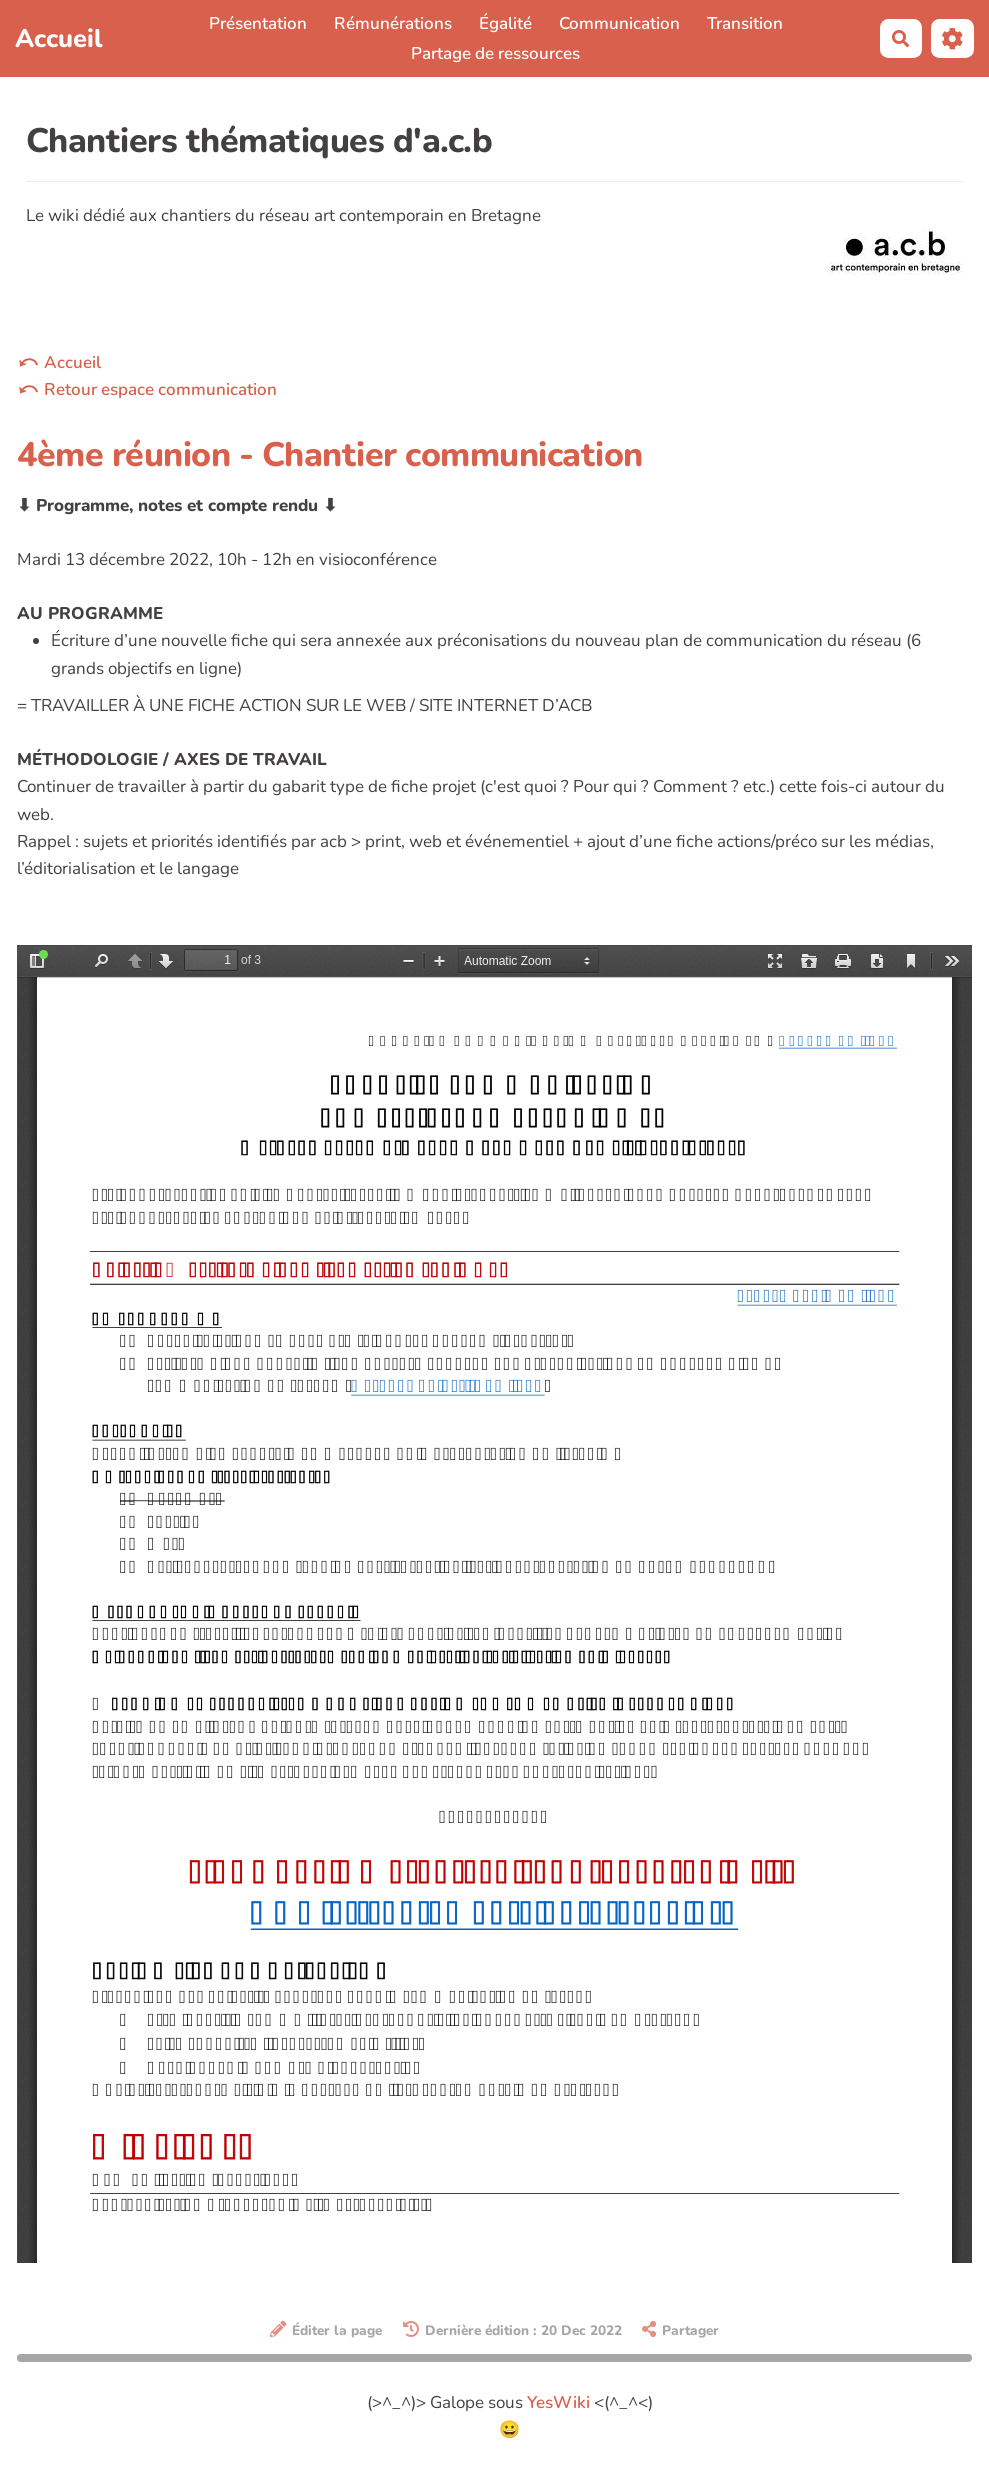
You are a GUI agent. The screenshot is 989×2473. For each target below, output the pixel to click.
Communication (619, 23)
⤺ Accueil (59, 362)
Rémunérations (393, 23)
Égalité (505, 23)
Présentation (258, 23)
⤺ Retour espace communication (147, 389)
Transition (745, 23)
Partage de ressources (495, 53)
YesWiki (558, 2402)
